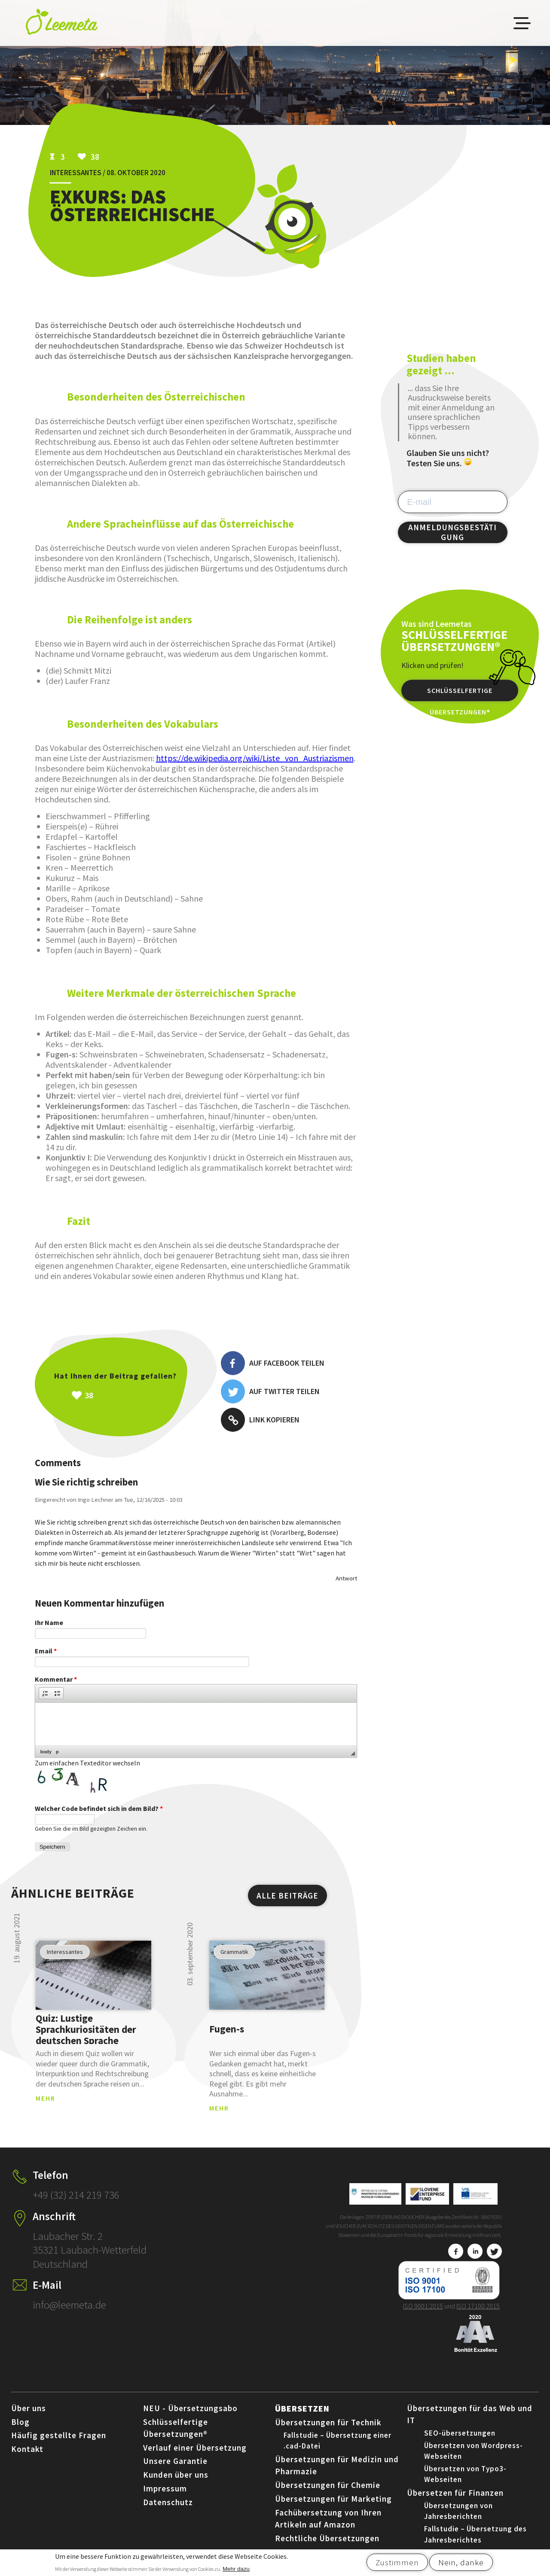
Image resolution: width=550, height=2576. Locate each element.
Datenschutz (168, 2502)
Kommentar (56, 1679)
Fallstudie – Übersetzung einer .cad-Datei (337, 2440)
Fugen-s (226, 2029)
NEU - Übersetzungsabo (190, 2408)
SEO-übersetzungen (459, 2433)
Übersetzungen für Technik (328, 2422)
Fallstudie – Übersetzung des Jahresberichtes (475, 2534)
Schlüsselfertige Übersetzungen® (459, 694)
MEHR (45, 2098)
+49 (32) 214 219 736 (76, 2195)
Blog (20, 2422)
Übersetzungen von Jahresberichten (458, 2511)
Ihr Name (49, 1622)
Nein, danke (461, 2564)
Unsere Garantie (175, 2461)
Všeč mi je (134, 1395)
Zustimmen (397, 2564)
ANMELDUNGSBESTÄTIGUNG (452, 532)
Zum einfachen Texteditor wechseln (87, 1763)
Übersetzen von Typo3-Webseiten (465, 2474)
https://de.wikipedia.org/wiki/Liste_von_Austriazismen (255, 758)
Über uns (28, 2408)
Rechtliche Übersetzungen (327, 2538)
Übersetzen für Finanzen (455, 2493)
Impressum (165, 2488)
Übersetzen (302, 2408)
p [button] (57, 1751)
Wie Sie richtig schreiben (86, 1482)
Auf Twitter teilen (270, 1391)
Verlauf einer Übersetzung (195, 2447)
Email (46, 1650)
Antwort (346, 1578)
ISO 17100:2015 (478, 2306)
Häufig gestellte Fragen (58, 2435)
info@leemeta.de (69, 2305)
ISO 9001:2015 (423, 2306)
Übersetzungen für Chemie (327, 2485)
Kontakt (27, 2449)
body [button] (46, 1751)
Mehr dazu (236, 2571)
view (93, 1975)
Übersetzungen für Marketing (333, 2499)
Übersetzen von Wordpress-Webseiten (473, 2451)
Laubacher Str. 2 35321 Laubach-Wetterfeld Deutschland (90, 2250)
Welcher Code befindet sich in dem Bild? (99, 1808)
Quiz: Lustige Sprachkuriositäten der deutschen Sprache (86, 2029)
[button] (45, 1693)
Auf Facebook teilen (272, 1363)
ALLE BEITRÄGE (287, 1895)
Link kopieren (260, 1420)
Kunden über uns (175, 2475)
